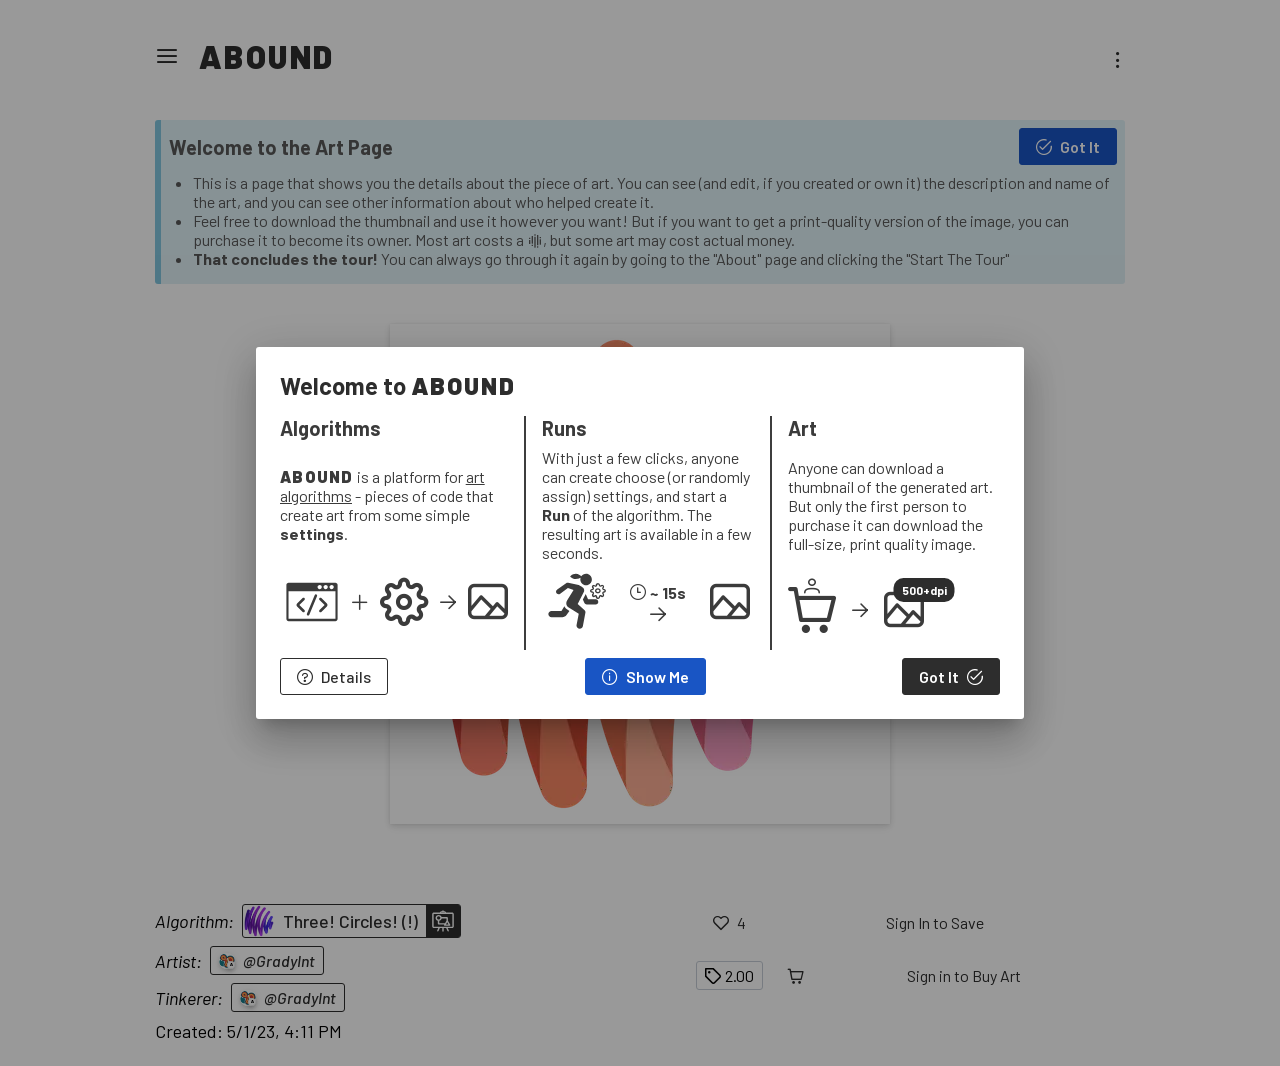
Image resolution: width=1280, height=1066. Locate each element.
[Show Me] (645, 676)
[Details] (334, 676)
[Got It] (951, 676)
